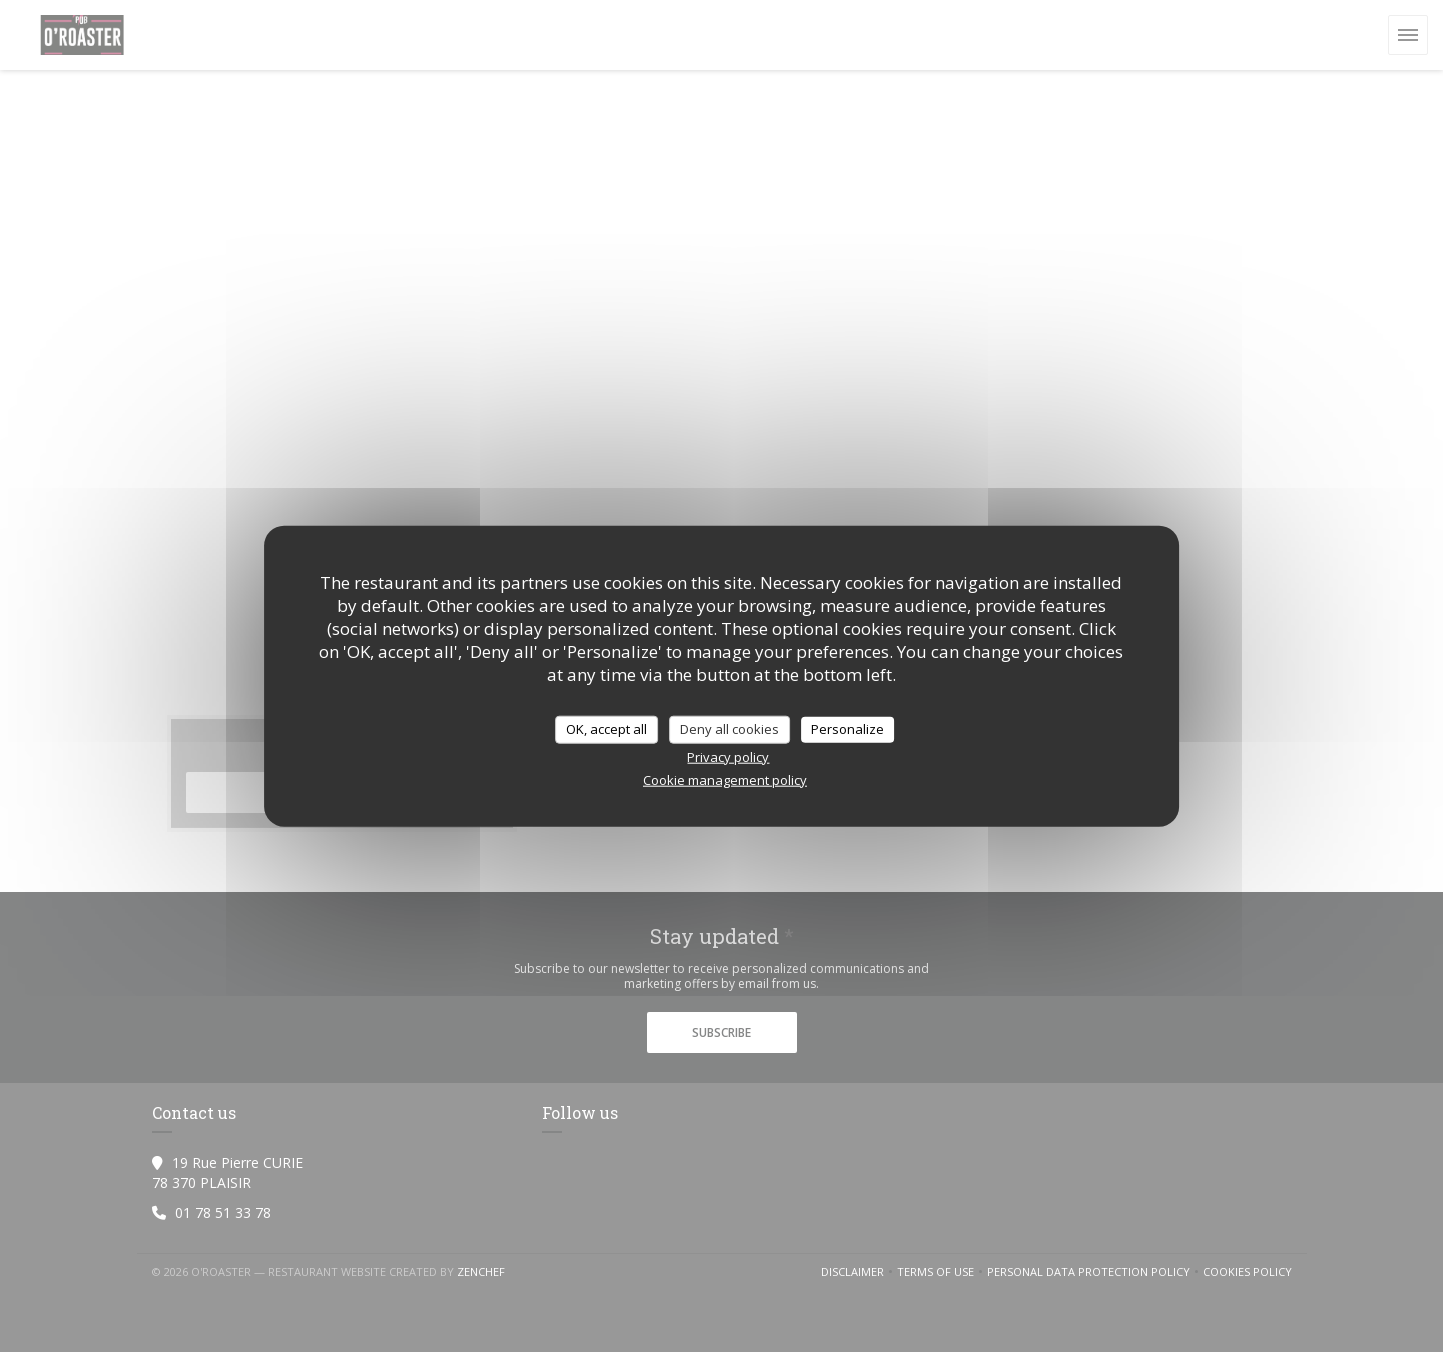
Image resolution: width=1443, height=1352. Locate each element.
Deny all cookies (729, 729)
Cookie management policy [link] (725, 779)
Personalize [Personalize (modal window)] (847, 729)
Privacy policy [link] (728, 756)
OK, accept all (606, 729)
